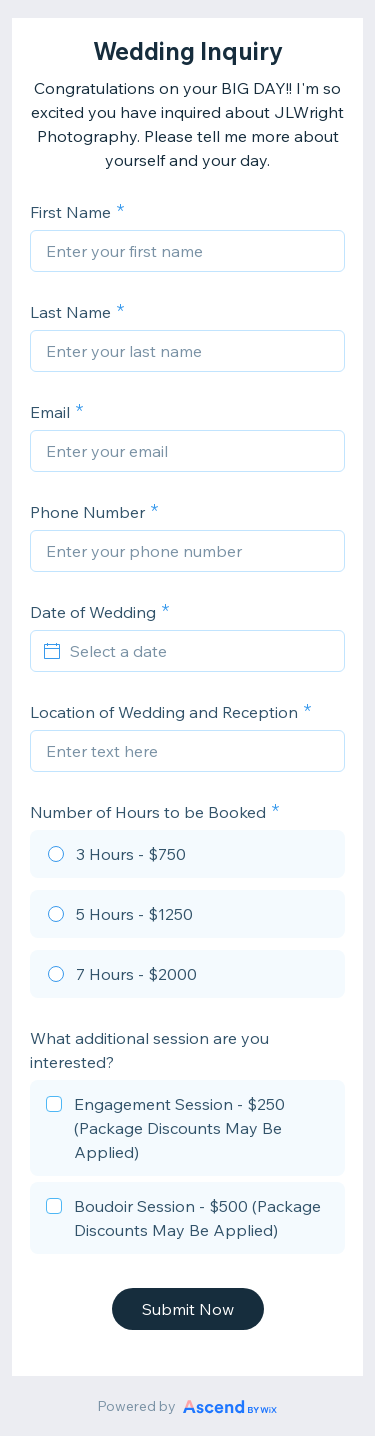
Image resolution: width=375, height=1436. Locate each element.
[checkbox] (187, 1131)
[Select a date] (199, 651)
